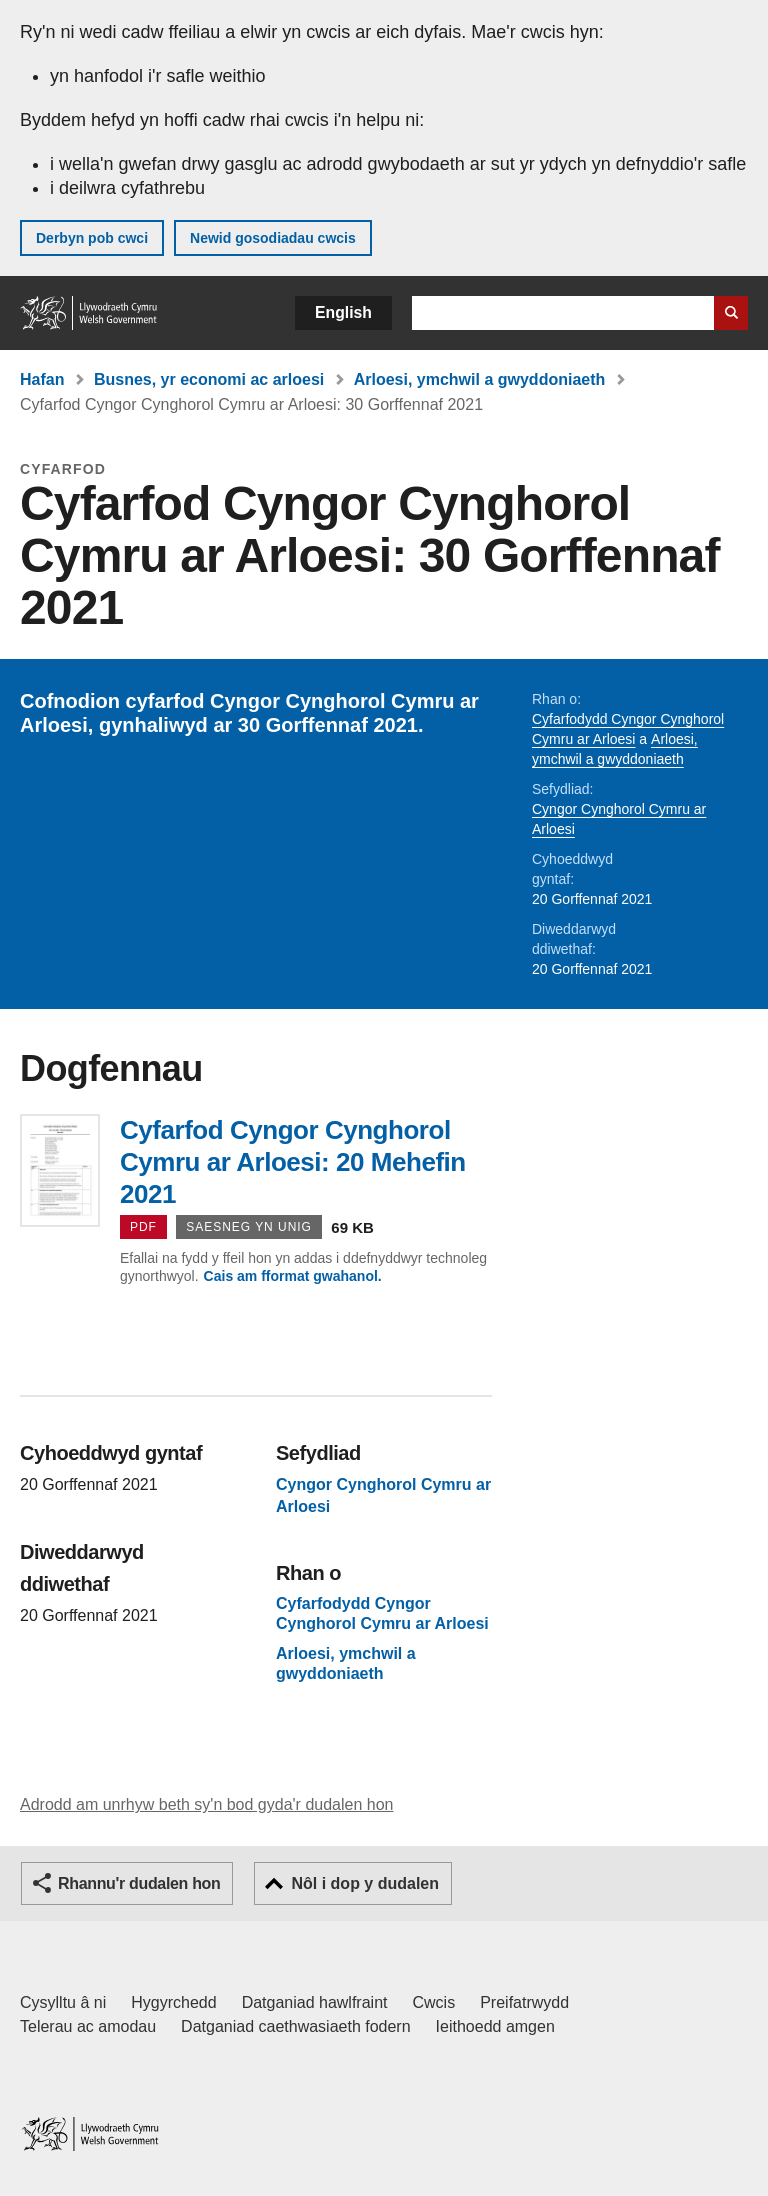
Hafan (42, 379)
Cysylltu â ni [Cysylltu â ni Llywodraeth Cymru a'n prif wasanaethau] (63, 2002)
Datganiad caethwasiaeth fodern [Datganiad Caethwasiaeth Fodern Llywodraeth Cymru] (296, 2026)
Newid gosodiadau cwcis (273, 238)
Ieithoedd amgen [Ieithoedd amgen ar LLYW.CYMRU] (495, 2026)
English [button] (343, 312)
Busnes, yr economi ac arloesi (209, 379)
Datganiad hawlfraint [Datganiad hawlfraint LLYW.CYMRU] (315, 2002)
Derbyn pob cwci (92, 238)
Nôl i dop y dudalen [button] (365, 1883)
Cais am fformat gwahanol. (293, 1276)
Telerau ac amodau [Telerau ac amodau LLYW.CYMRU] (88, 2026)
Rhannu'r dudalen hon (139, 1883)
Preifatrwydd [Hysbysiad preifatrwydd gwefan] (524, 2002)
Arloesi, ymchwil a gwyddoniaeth (480, 379)
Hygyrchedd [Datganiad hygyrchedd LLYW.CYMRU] (173, 2002)
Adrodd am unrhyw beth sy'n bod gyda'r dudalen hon (206, 1804)
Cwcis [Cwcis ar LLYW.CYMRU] (434, 2002)
